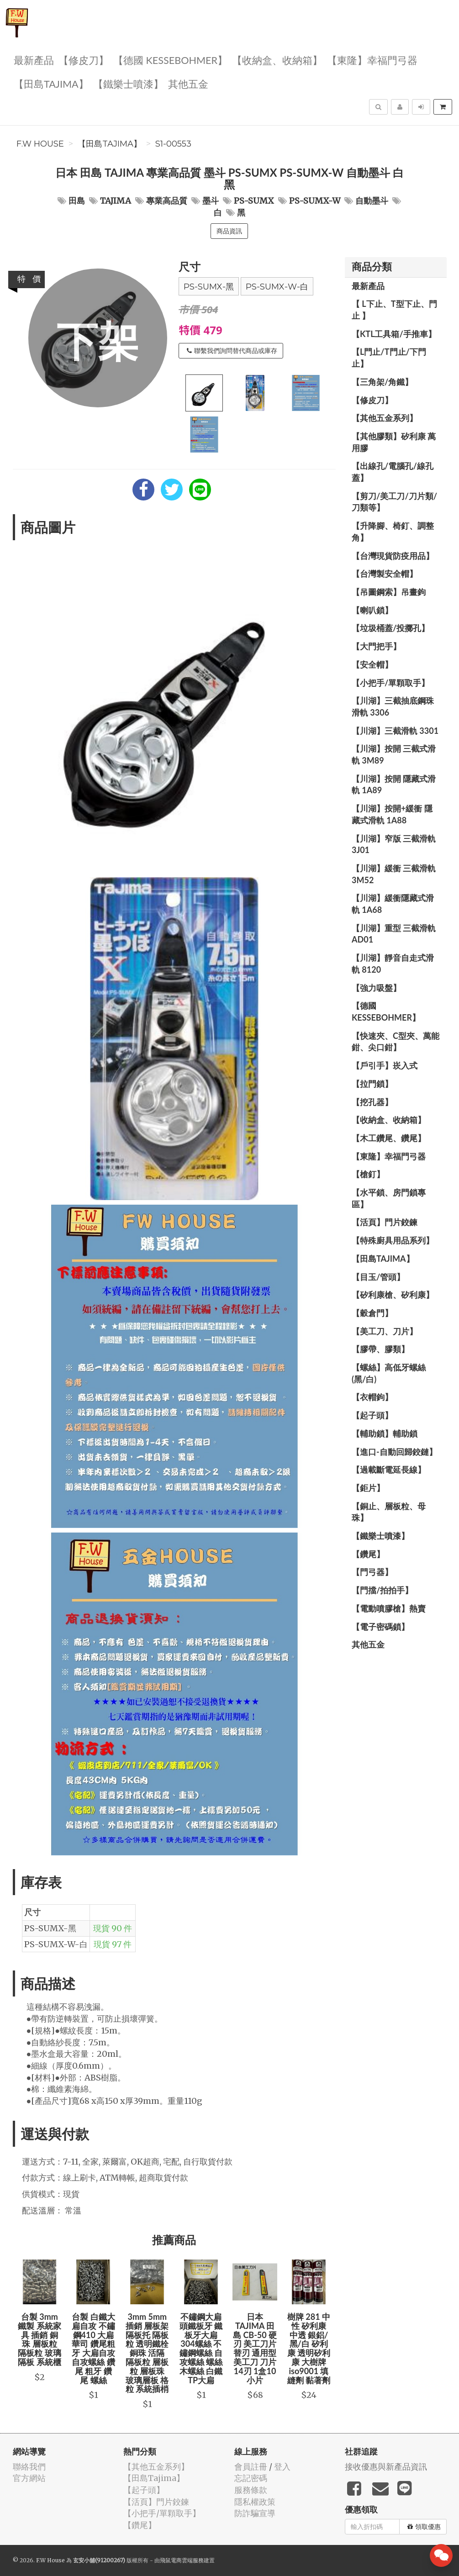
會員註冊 (250, 2466)
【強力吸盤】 (376, 988)
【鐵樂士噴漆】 (128, 83)
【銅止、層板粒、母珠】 (389, 1512)
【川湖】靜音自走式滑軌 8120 (393, 964)
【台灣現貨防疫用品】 (393, 556)
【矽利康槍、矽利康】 (393, 1295)
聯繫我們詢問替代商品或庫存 (232, 351)
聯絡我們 (29, 2466)
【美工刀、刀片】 (384, 1331)
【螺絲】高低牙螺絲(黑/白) (389, 1373)
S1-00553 (173, 144)
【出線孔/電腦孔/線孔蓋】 (392, 472)
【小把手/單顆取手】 (390, 683)
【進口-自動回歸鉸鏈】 (394, 1452)
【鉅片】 (368, 1488)
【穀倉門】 (372, 1313)
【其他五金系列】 (384, 418)
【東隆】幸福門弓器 (372, 59)
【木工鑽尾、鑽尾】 (389, 1138)
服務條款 (250, 2490)
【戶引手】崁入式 (384, 1065)
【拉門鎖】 (372, 1084)
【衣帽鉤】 (372, 1397)
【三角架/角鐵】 (382, 382)
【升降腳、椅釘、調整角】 (393, 532)
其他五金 (188, 83)
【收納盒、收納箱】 (277, 59)
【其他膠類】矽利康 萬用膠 (394, 442)
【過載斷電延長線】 (389, 1469)
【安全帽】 (372, 664)
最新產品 (34, 59)
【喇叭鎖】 (372, 610)
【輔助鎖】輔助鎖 (384, 1433)
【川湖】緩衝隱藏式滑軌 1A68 (393, 904)
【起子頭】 (372, 1415)
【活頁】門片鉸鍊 (384, 1222)
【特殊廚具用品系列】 (393, 1240)
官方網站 (29, 2478)
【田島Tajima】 (51, 83)
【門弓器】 (372, 1572)
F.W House (40, 144)
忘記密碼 (250, 2478)
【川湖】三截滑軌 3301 (395, 731)
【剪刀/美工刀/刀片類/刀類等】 (394, 502)
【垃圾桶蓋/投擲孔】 (390, 628)
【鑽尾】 (368, 1554)
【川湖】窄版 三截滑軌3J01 (394, 844)
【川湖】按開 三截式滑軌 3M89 (394, 754)
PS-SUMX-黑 (209, 287)
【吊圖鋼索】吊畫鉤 (389, 592)
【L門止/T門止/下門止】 (389, 358)
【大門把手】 (376, 646)
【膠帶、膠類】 (380, 1349)
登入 (282, 2466)
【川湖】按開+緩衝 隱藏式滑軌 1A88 (392, 814)
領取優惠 (424, 2527)
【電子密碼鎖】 (380, 1627)
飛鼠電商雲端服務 (182, 2560)
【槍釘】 (368, 1174)
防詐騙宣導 (254, 2513)
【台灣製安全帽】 (384, 574)
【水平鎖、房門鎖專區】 (389, 1198)
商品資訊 (229, 231)
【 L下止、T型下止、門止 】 (394, 310)
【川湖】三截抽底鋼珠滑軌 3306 (393, 706)
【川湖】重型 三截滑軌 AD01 (394, 934)
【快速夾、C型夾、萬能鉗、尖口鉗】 (395, 1042)
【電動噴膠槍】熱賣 (389, 1608)
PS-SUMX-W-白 (277, 287)
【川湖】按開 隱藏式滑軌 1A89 (394, 784)
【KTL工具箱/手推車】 (394, 334)
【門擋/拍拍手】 (382, 1590)
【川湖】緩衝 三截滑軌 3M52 (394, 874)
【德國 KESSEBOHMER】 (170, 59)
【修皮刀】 (83, 59)
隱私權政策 (254, 2502)
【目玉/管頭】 (378, 1277)
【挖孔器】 (372, 1102)
